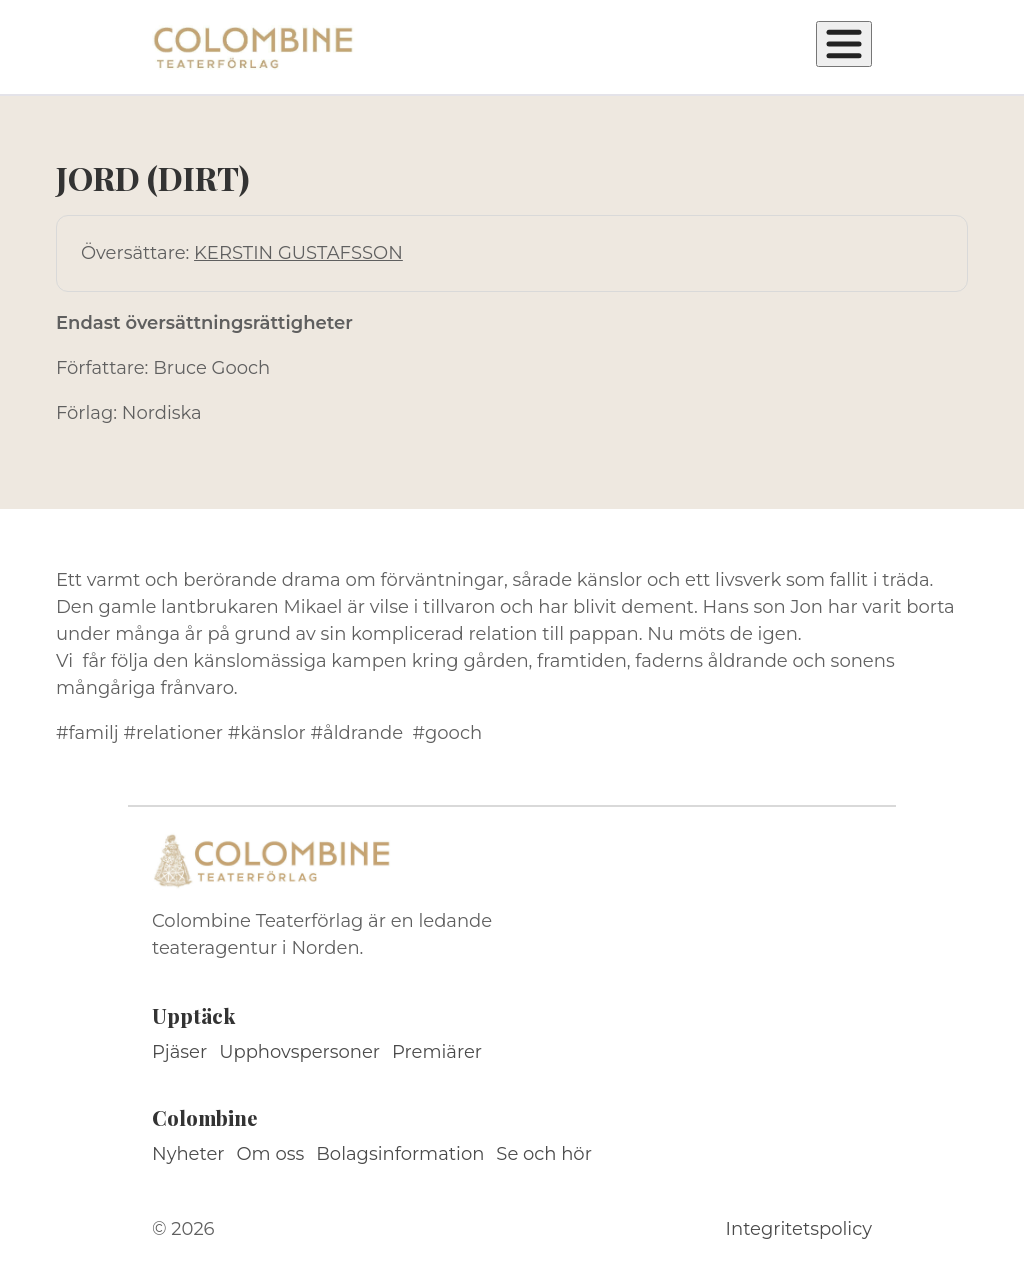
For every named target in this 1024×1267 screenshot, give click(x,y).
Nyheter (188, 1154)
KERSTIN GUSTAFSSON (298, 253)
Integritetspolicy (799, 1229)
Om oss (271, 1154)
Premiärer (437, 1052)
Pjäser (179, 1052)
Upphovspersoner (299, 1052)
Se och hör (544, 1154)
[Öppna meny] (844, 44)
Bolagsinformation (400, 1154)
